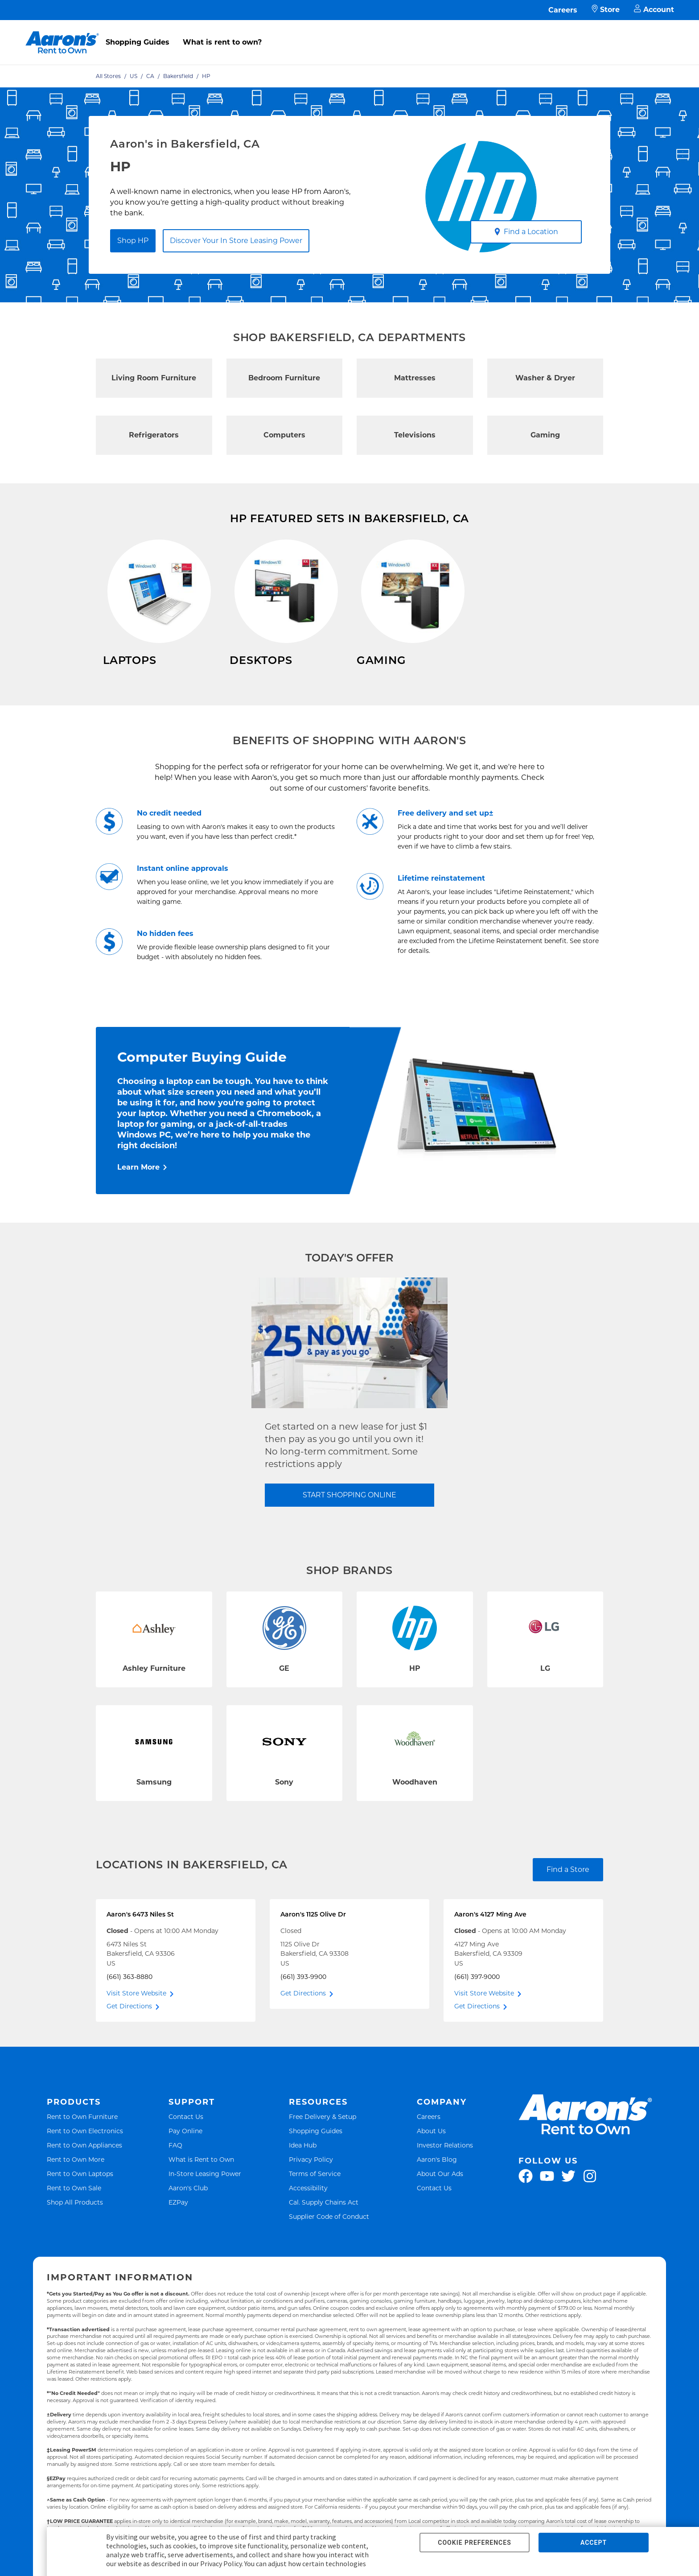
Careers (562, 10)
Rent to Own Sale (74, 2203)
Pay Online (185, 2146)
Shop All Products (75, 2217)
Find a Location (526, 231)
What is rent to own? (222, 42)
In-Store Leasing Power (205, 2188)
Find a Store (568, 1884)
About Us (431, 2146)
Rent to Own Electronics (85, 2146)
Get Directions (129, 2021)
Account (654, 10)
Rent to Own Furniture (82, 2131)
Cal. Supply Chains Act (323, 2217)
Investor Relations (445, 2160)
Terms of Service (315, 2188)
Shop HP (132, 240)
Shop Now (121, 686)
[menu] (349, 32)
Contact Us (186, 2131)
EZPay (178, 2217)
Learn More (138, 1182)
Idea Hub (303, 2160)
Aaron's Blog (437, 2174)
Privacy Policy (311, 2174)
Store (606, 10)
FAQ (175, 2160)
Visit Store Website (136, 2008)
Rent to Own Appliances (84, 2160)
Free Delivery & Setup (322, 2131)
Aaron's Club (188, 2203)
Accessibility (308, 2203)
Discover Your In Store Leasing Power (236, 240)
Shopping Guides (137, 42)
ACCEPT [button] (593, 2542)
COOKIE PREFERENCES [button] (474, 2542)
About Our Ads (440, 2188)
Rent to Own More (75, 2174)
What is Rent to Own (201, 2174)
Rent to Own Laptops (80, 2188)
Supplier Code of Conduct (329, 2231)
